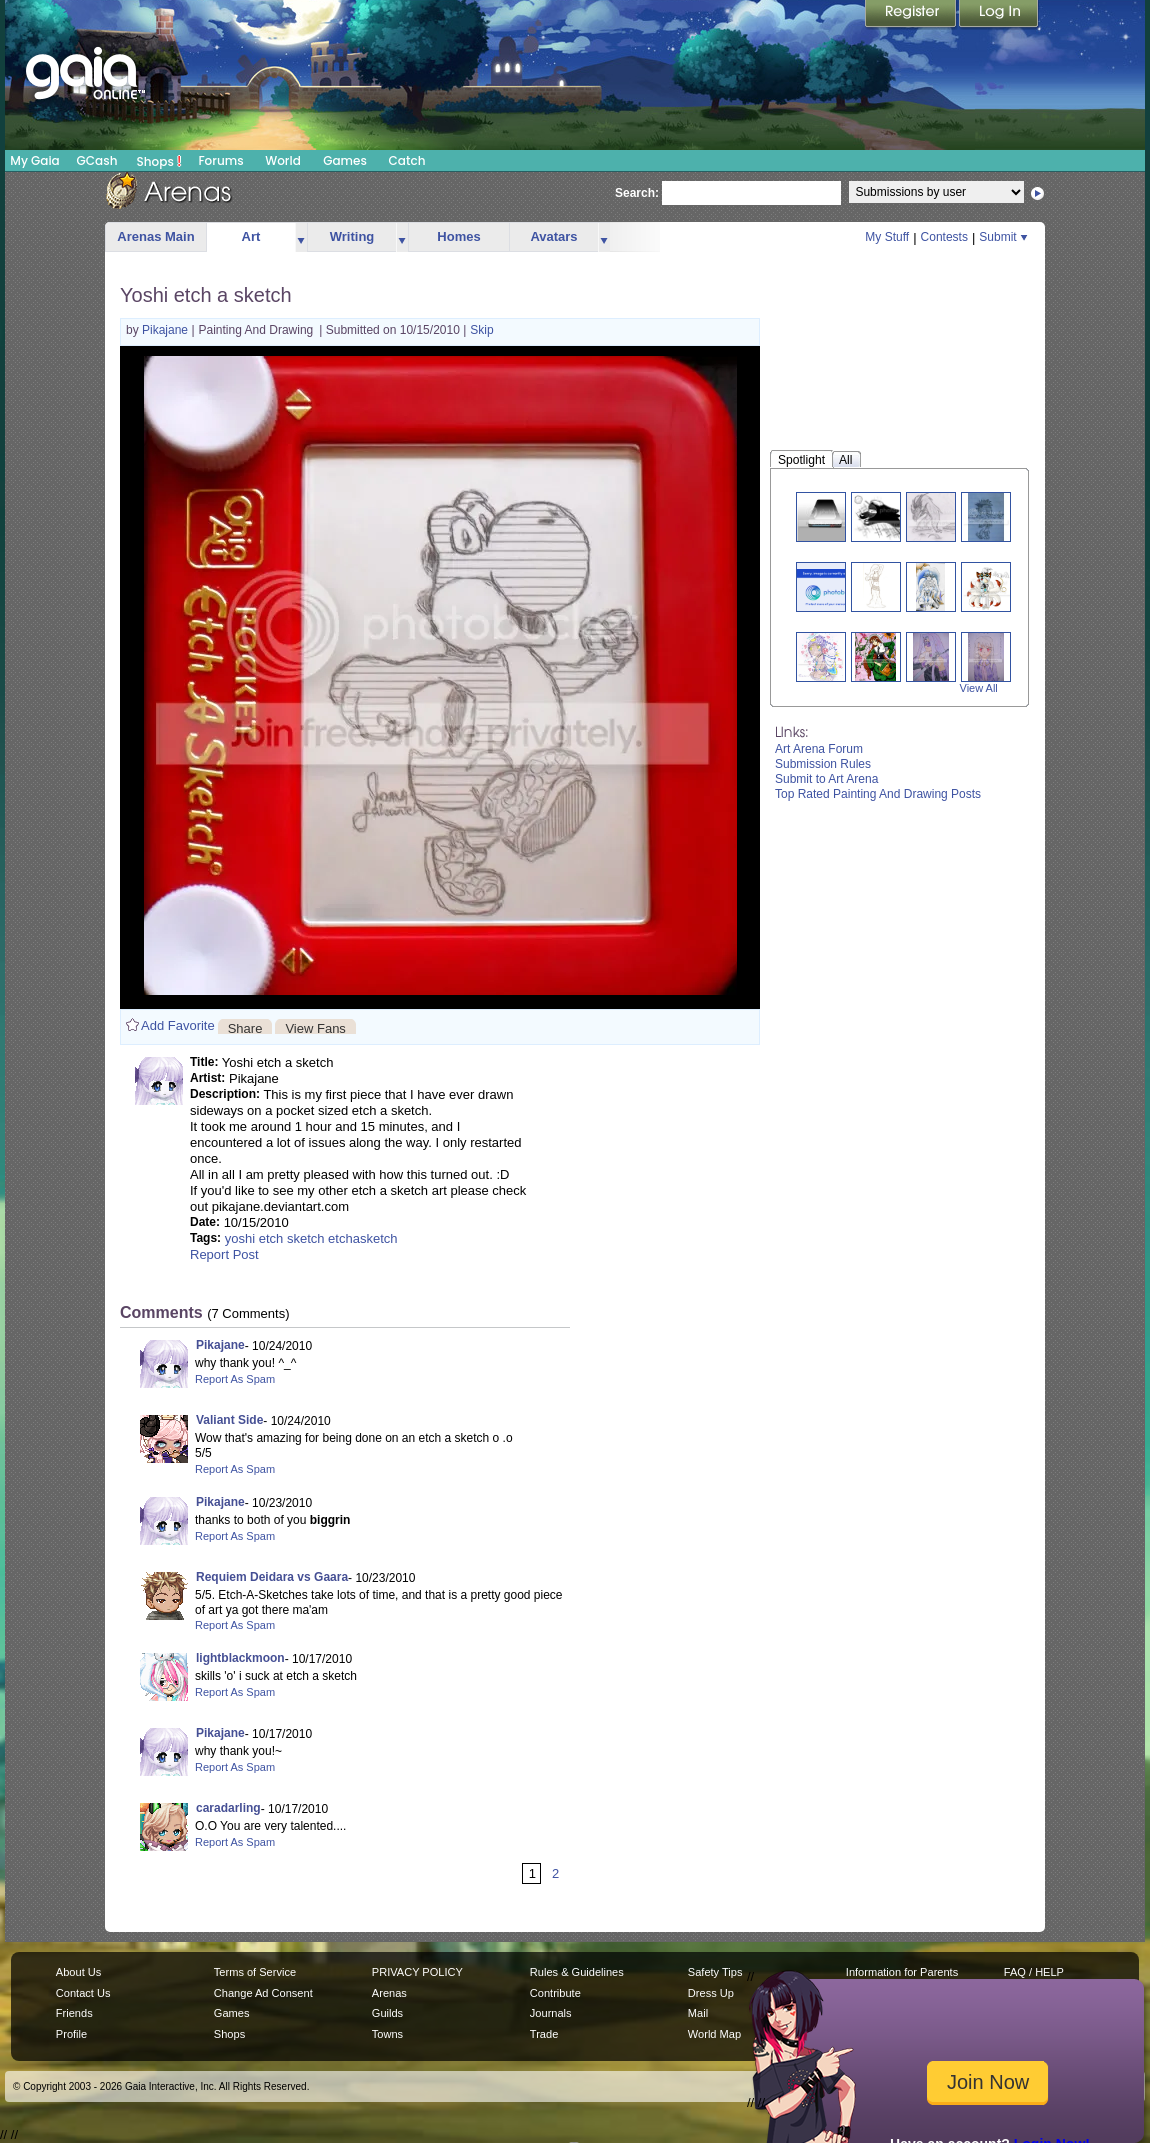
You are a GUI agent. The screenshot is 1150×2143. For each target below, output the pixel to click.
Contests (944, 237)
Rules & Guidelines (577, 1972)
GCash (97, 160)
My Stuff (887, 237)
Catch (407, 160)
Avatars (553, 236)
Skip (481, 330)
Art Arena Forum (819, 749)
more (301, 237)
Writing (352, 236)
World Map (714, 2034)
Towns (387, 2034)
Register (912, 15)
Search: (637, 193)
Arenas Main (155, 236)
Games (345, 160)
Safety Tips (715, 1972)
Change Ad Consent (263, 1993)
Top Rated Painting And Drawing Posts (878, 794)
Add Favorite (178, 1025)
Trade (544, 2034)
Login (999, 15)
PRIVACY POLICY (417, 1972)
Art (251, 236)
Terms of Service (255, 1972)
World (283, 160)
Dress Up (711, 1993)
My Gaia (34, 160)
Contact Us (83, 1993)
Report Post (224, 1254)
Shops (159, 161)
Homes (458, 236)
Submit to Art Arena (826, 779)
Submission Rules (823, 764)
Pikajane (166, 330)
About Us (78, 1972)
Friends (74, 2013)
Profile (71, 2034)
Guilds (387, 2013)
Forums (220, 160)
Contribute (555, 1993)
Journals (551, 2013)
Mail (698, 2013)
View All (979, 688)
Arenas (389, 1993)
